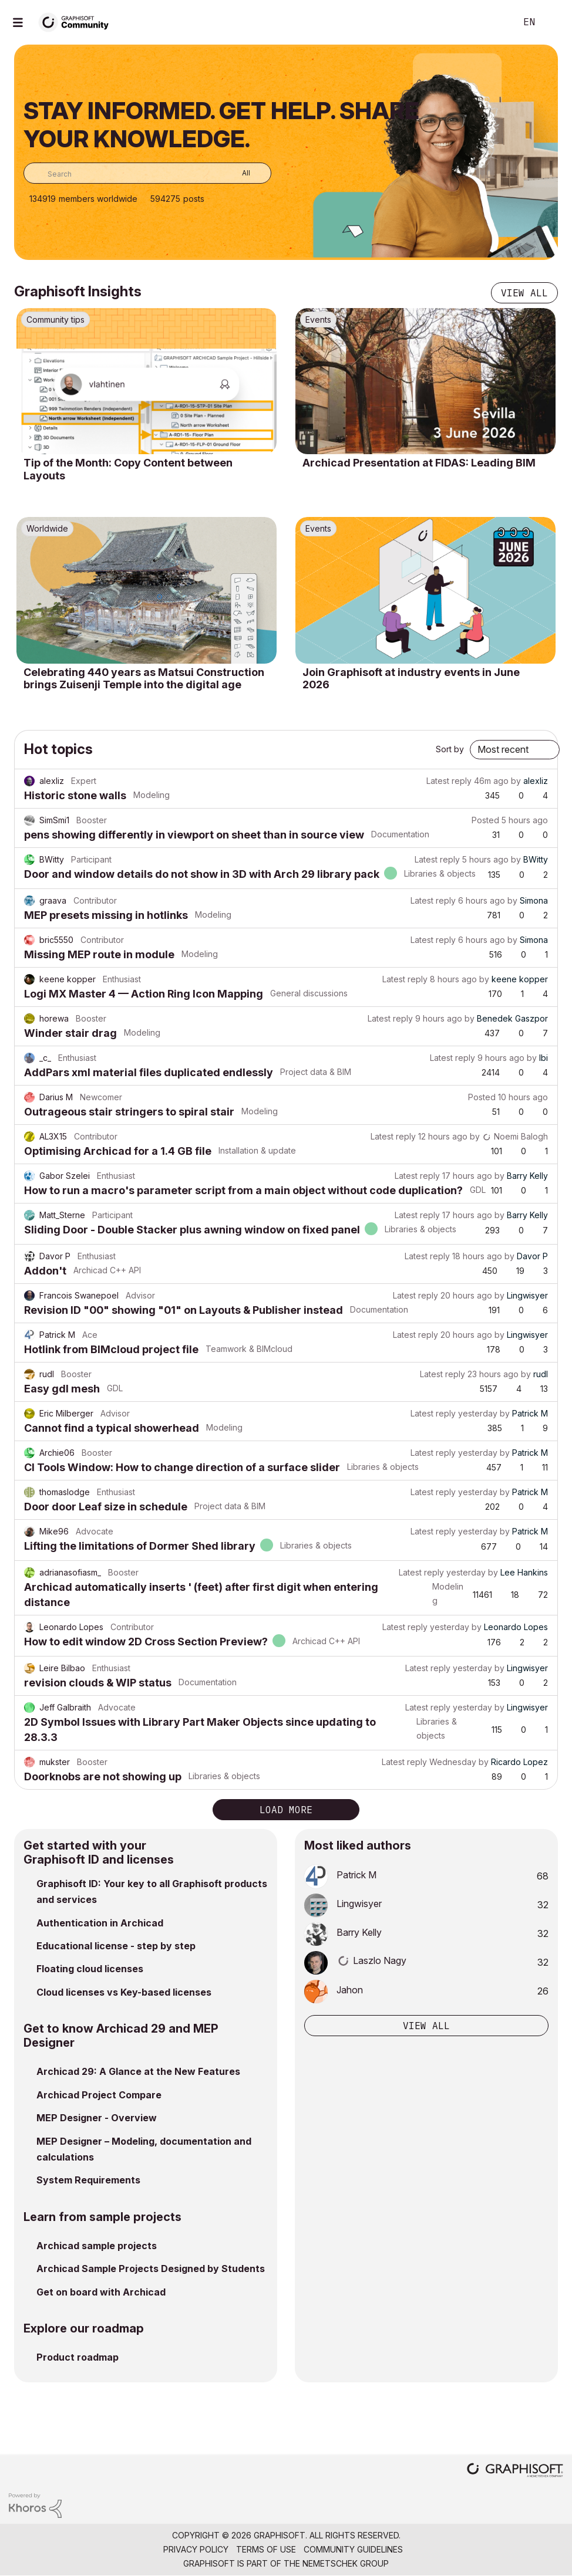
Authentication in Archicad (99, 1923)
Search (493, 22)
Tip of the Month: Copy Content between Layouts (128, 469)
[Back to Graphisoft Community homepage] (77, 21)
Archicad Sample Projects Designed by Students (150, 2268)
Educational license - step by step (116, 1946)
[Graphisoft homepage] (515, 2471)
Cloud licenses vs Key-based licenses (123, 1992)
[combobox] (147, 173)
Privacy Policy (195, 2549)
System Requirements (88, 2180)
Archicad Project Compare (98, 2095)
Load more (286, 1810)
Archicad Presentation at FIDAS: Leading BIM (419, 463)
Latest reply (449, 781)
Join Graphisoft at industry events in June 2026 (411, 678)
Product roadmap (77, 2357)
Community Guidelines (353, 2549)
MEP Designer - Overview (96, 2118)
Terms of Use (266, 2549)
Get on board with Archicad (101, 2292)
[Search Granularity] (237, 173)
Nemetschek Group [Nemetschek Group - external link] (345, 2563)
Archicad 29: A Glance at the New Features (138, 2071)
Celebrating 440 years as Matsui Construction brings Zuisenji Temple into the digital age (143, 678)
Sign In (553, 22)
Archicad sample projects (96, 2246)
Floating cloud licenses (89, 1969)
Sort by (450, 749)
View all (524, 293)
